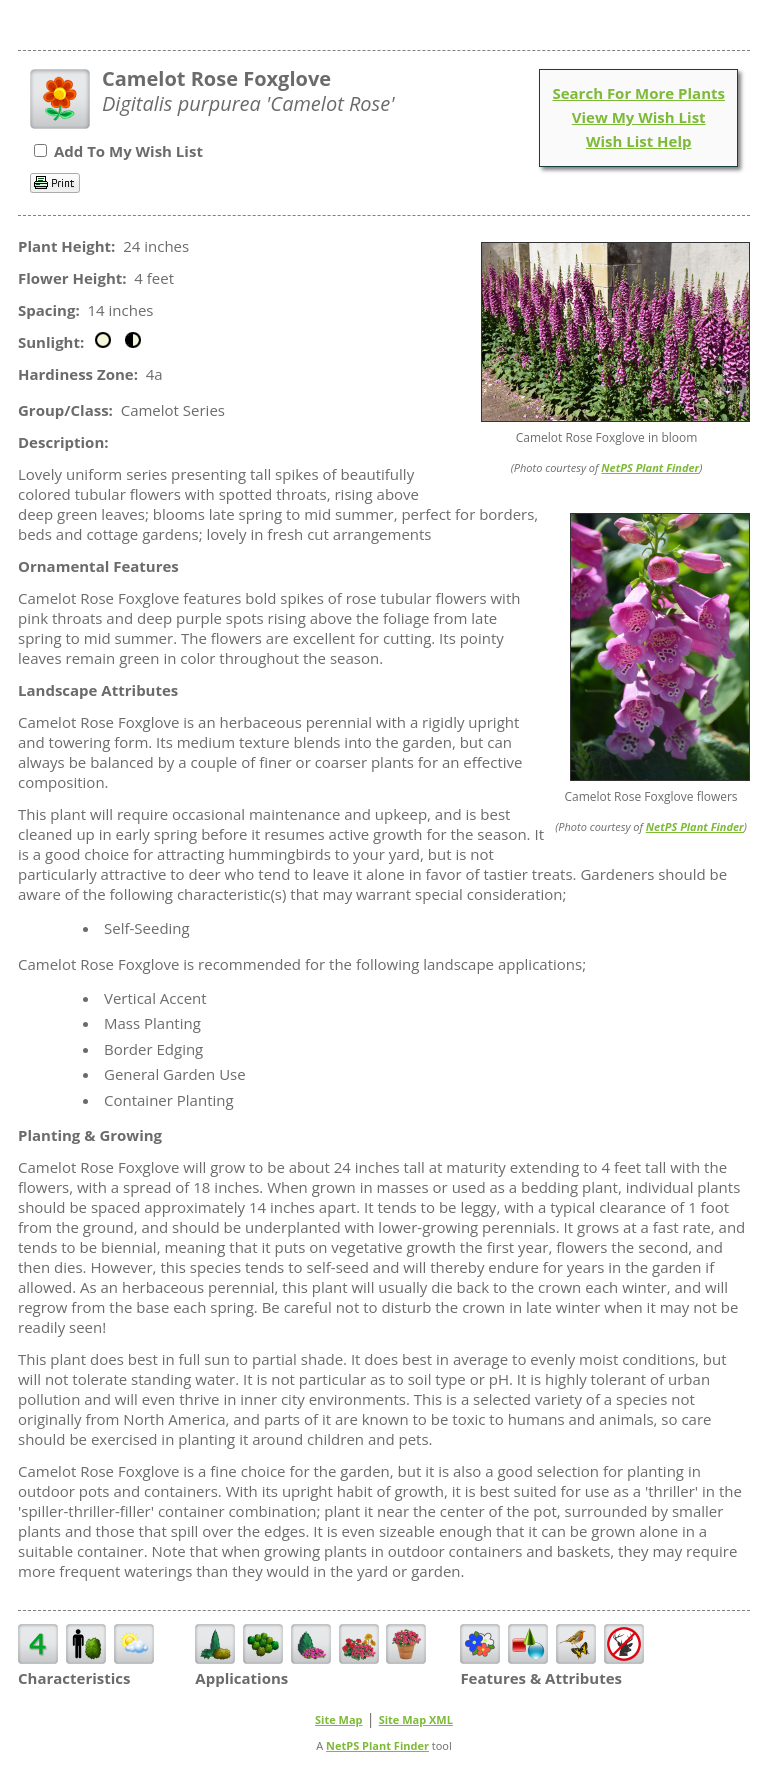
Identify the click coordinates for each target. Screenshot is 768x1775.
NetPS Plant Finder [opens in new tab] (377, 1745)
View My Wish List (639, 117)
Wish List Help (639, 141)
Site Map (339, 1719)
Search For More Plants (638, 93)
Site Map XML (416, 1719)
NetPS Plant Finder (650, 467)
